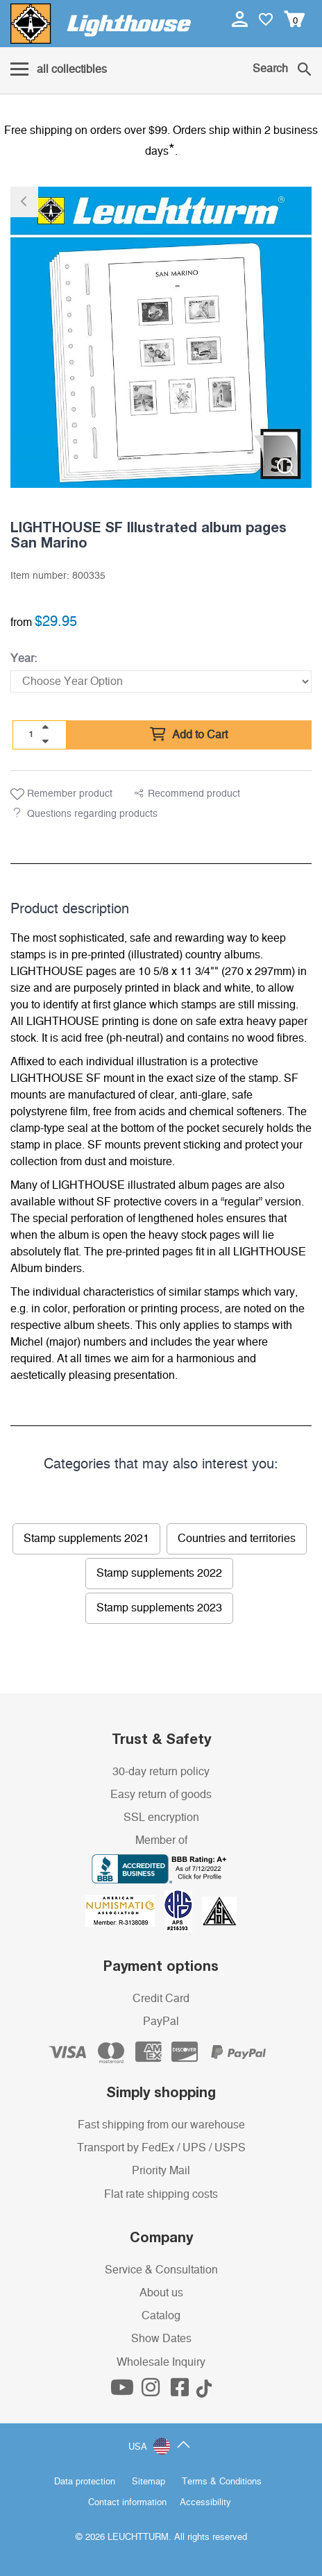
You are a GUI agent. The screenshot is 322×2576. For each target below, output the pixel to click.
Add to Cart (189, 734)
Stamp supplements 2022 (159, 1573)
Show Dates (161, 2338)
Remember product (61, 794)
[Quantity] (31, 734)
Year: (23, 658)
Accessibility (205, 2502)
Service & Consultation (161, 2270)
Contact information (127, 2502)
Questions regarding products (92, 814)
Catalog (161, 2315)
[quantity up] (45, 727)
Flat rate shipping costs (161, 2194)
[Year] (161, 681)
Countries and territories (237, 1538)
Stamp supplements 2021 (86, 1538)
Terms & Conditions (222, 2481)
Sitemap (148, 2481)
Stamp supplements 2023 (159, 1607)
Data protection (84, 2481)
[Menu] (58, 70)
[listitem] (161, 337)
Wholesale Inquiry (161, 2362)
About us (161, 2292)
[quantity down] (45, 741)
